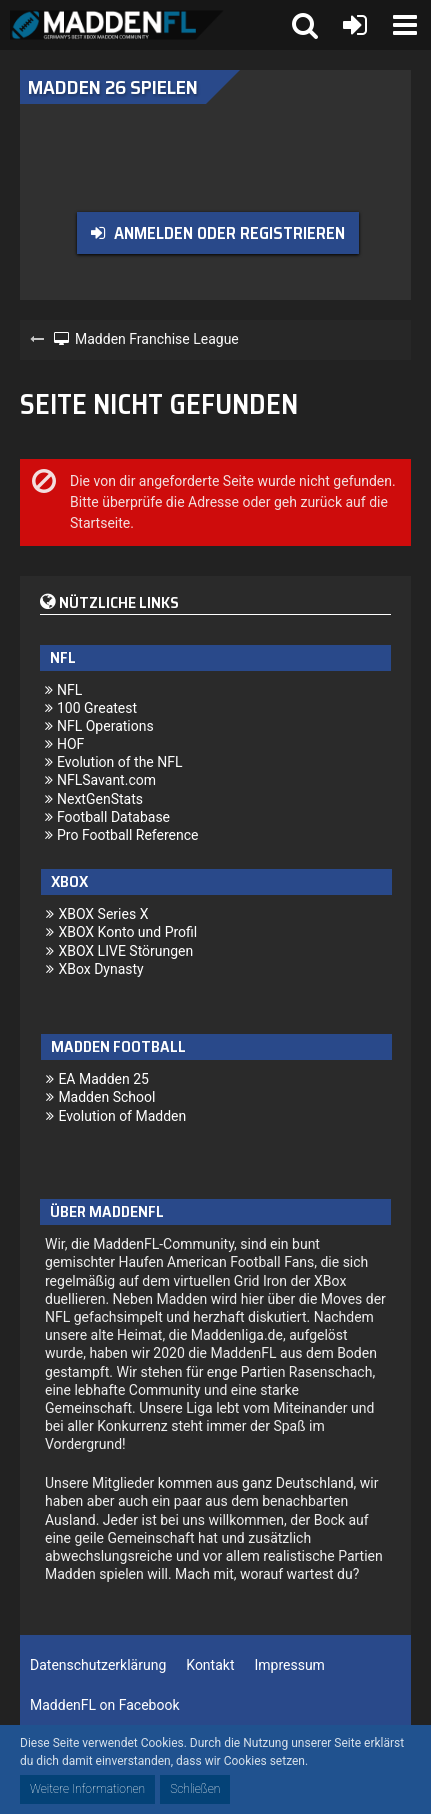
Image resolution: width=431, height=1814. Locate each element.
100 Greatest (97, 708)
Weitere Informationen (87, 1789)
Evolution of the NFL (120, 762)
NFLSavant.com (106, 780)
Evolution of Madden (122, 1116)
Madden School (106, 1097)
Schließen (195, 1789)
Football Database (113, 817)
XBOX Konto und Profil (127, 932)
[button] (405, 25)
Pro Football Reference (128, 835)
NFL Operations (105, 726)
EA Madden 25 (103, 1079)
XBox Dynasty (100, 969)
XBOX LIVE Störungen (125, 951)
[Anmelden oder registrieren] (355, 25)
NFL (69, 690)
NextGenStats (100, 799)
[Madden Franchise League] (117, 25)
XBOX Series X (103, 914)
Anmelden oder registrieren (229, 233)
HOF (70, 744)
